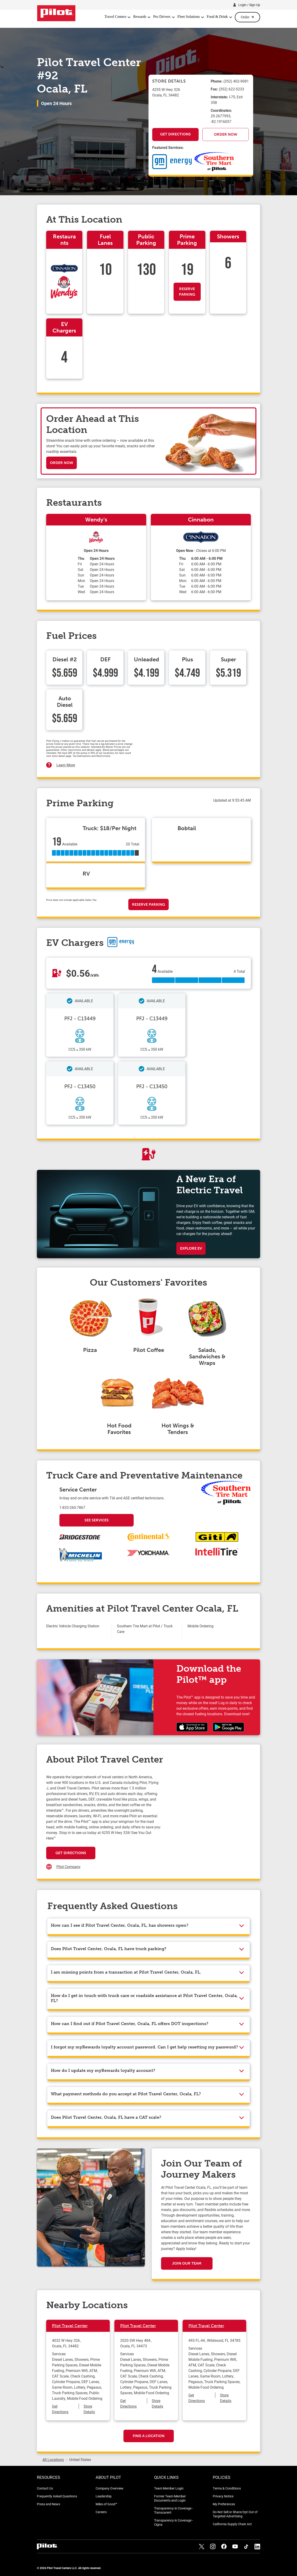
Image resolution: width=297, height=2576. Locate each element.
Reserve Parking (187, 292)
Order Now (225, 134)
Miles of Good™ (106, 2504)
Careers (101, 2512)
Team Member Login (169, 2488)
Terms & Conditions (227, 2488)
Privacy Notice (223, 2496)
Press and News (48, 2504)
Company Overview (109, 2488)
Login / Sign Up (249, 5)
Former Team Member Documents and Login (170, 2498)
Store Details (89, 2409)
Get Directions (175, 134)
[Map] (205, 1820)
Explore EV (191, 1248)
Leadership (104, 2496)
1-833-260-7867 (72, 1507)
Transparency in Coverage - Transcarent (173, 2510)
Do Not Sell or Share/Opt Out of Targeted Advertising (235, 2514)
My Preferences (224, 2504)
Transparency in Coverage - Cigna (173, 2522)
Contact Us (45, 2488)
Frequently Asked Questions (57, 2496)
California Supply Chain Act (232, 2524)
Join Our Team (186, 2263)
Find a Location (149, 2436)
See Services (96, 1520)
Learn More (65, 764)
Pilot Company (68, 1866)
